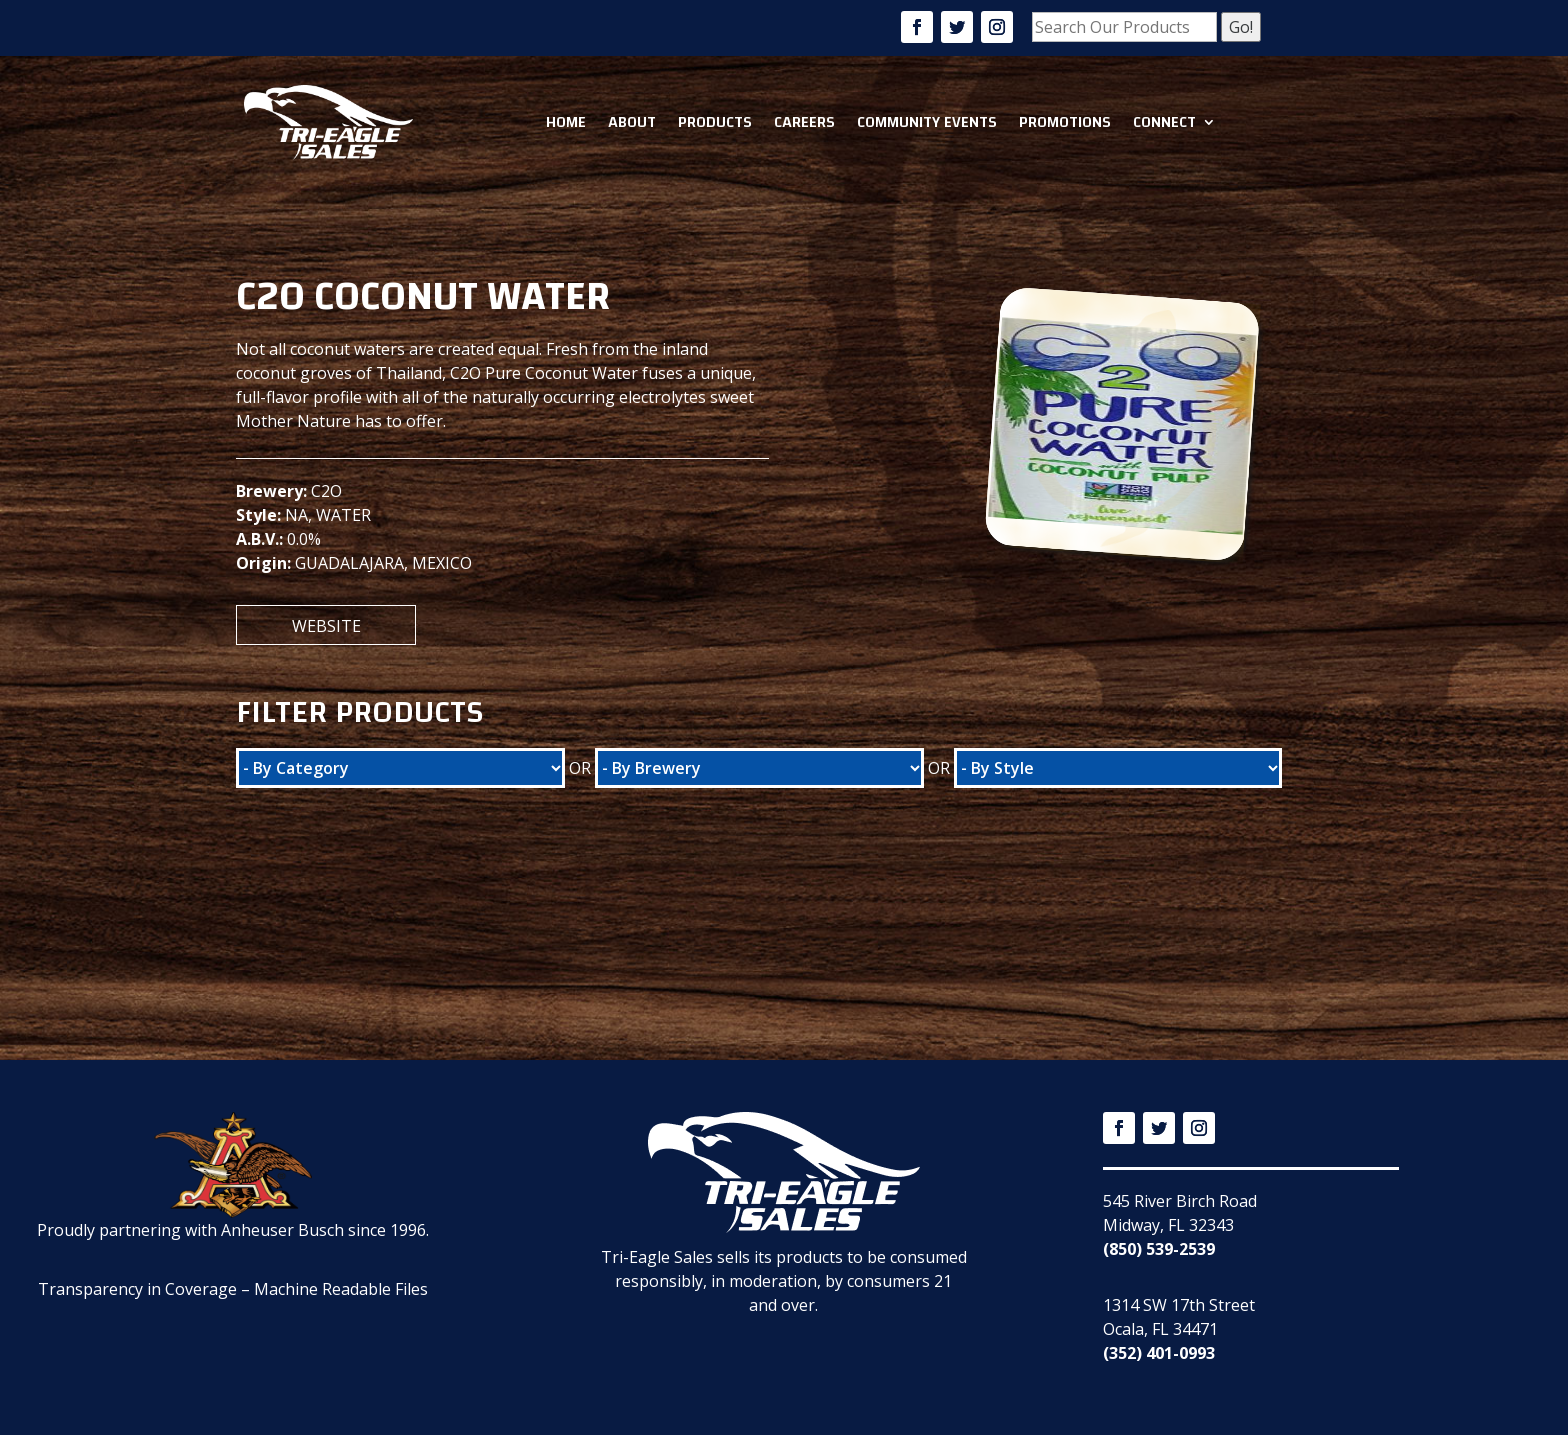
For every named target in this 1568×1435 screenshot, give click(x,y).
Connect (1164, 122)
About (632, 122)
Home (566, 122)
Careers (804, 122)
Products (715, 122)
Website (326, 626)
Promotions (1065, 122)
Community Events (927, 122)
